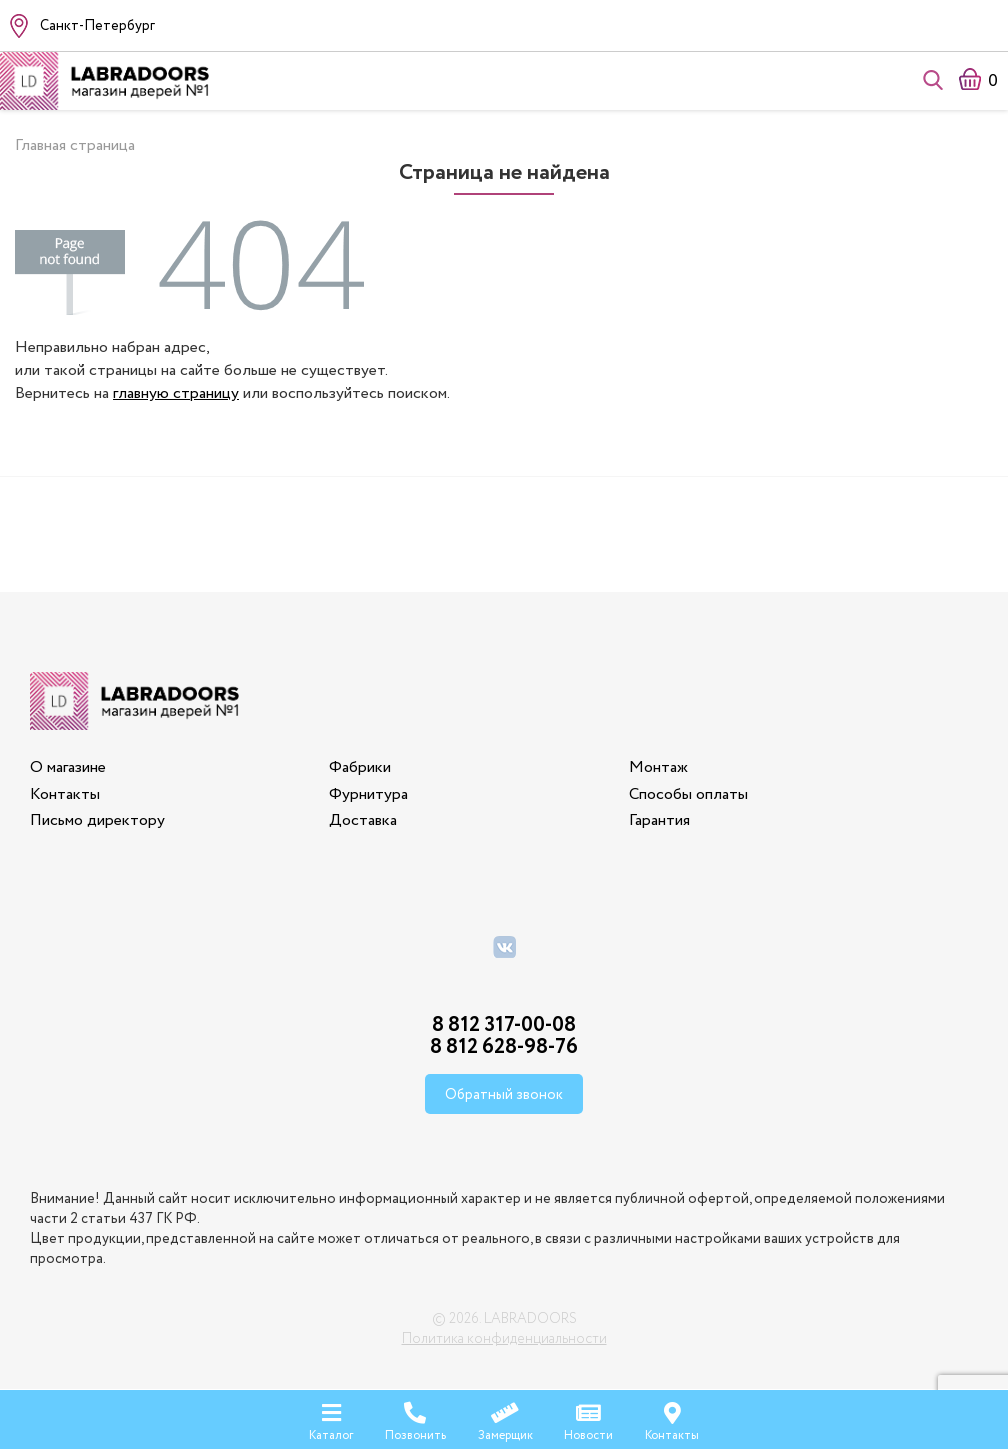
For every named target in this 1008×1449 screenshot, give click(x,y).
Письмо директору (97, 820)
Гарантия (659, 820)
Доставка (363, 820)
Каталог (331, 1418)
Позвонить (415, 1418)
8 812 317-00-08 (504, 1025)
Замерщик (505, 1418)
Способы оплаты (688, 794)
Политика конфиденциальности (504, 1339)
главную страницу (176, 393)
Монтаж (658, 767)
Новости (588, 1418)
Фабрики (360, 767)
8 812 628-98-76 (504, 1047)
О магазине (68, 767)
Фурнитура (368, 794)
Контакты (65, 794)
